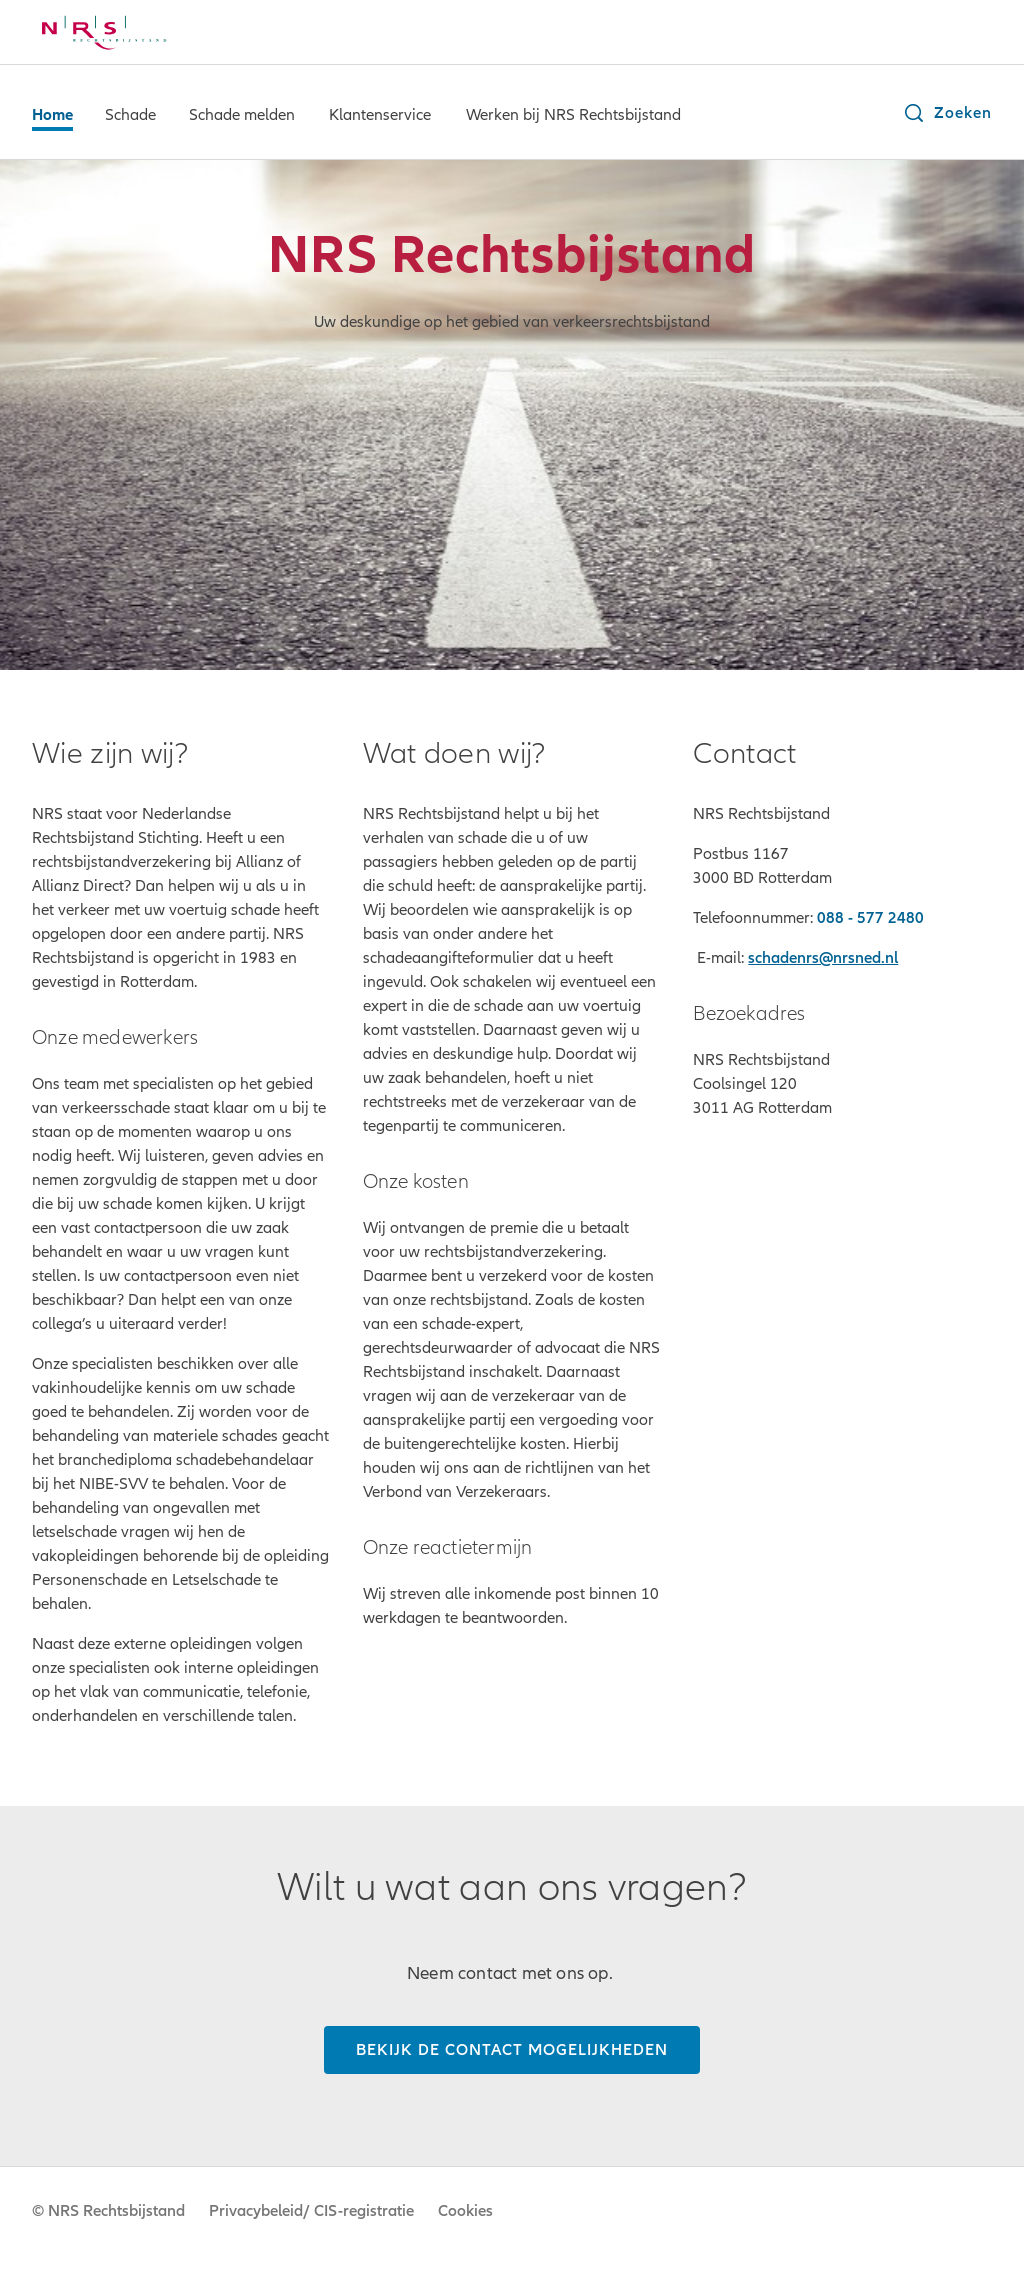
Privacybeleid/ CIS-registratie (311, 2211)
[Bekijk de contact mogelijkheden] (512, 2050)
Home (52, 115)
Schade (130, 115)
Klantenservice (380, 115)
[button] (947, 113)
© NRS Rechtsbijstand (108, 2211)
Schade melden (242, 115)
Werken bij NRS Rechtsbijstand (573, 115)
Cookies (465, 2211)
